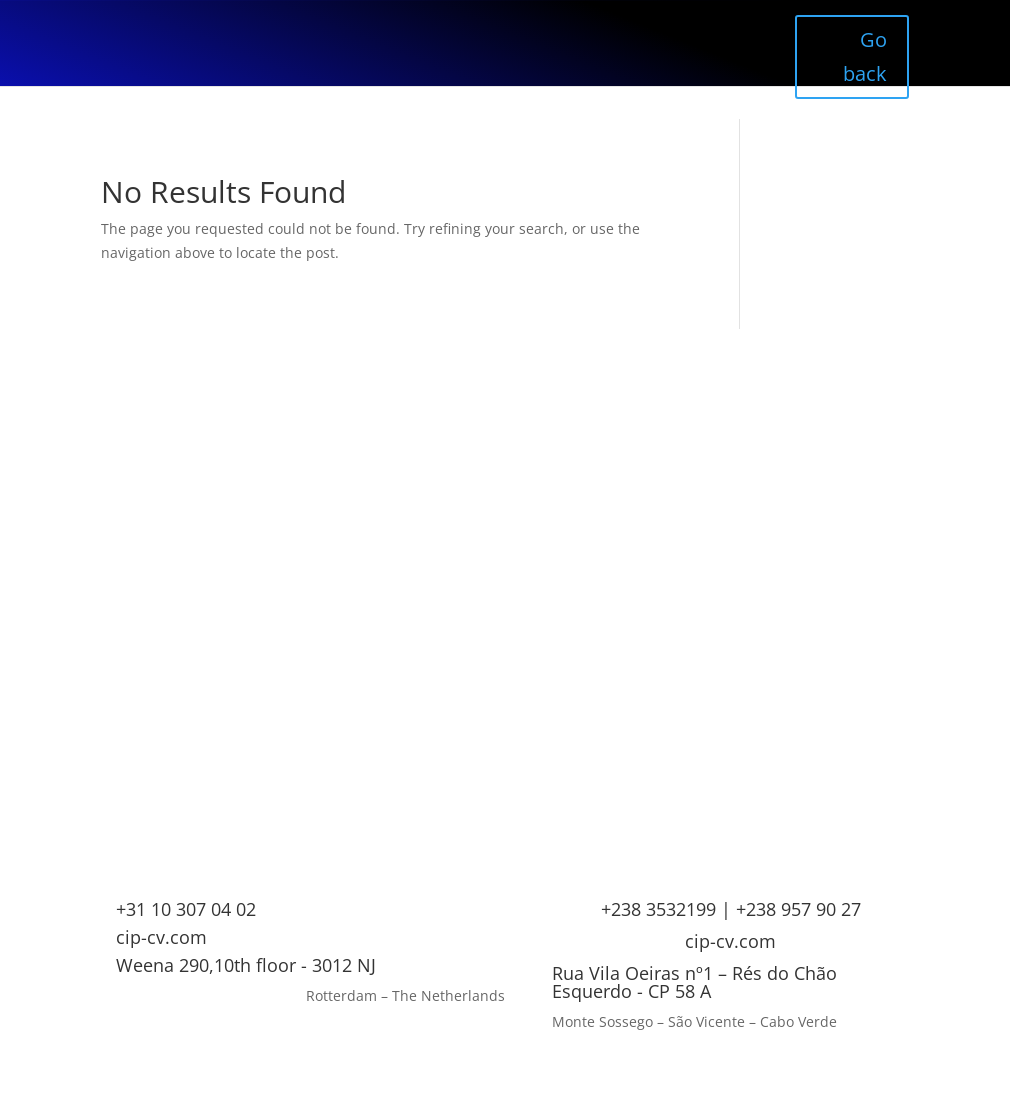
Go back (865, 56)
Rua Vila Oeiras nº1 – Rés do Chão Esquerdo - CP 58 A (694, 982)
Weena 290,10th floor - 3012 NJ (246, 965)
